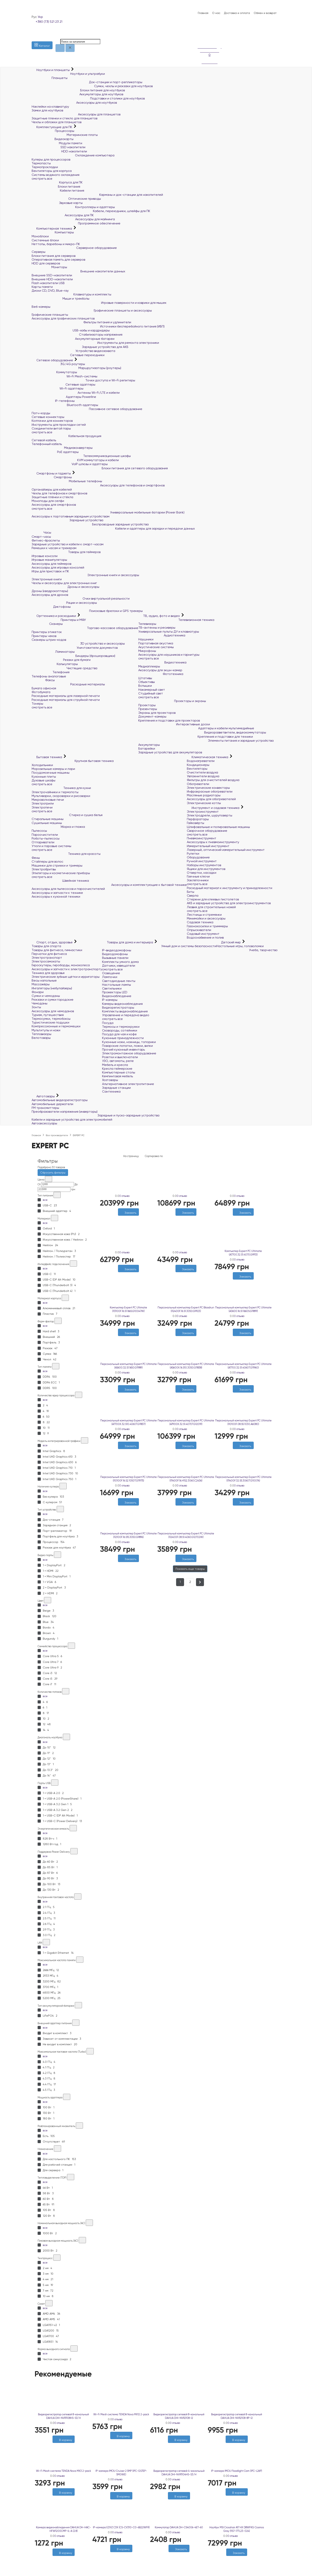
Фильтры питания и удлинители (81, 322)
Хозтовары (110, 1080)
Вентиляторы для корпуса (52, 171)
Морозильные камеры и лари (53, 769)
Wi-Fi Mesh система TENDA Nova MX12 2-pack (121, 2414)
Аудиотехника (161, 635)
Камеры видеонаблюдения (122, 1004)
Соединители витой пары (51, 428)
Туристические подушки (50, 1022)
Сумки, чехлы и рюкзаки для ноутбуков (92, 86)
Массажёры (41, 984)
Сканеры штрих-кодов (49, 640)
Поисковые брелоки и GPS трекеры (87, 611)
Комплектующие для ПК (52, 127)
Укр (40, 17)
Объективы (146, 682)
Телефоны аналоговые (49, 676)
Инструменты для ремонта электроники (95, 343)
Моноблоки (40, 236)
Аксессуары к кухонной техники (56, 896)
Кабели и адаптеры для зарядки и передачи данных (113, 528)
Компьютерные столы (118, 1072)
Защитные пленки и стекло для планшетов (64, 118)
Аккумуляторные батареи (73, 339)
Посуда (107, 1023)
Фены (36, 858)
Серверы (38, 252)
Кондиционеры (198, 765)
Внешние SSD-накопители (52, 275)
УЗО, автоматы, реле (118, 1061)
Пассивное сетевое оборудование (87, 409)
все (45, 1199)
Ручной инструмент (202, 861)
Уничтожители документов (75, 648)
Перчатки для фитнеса (49, 954)
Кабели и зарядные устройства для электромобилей (72, 1119)
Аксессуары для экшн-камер (160, 670)
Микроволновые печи (48, 800)
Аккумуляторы (149, 745)
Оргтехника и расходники (54, 616)
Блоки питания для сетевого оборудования (100, 468)
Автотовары (44, 1096)
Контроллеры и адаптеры (73, 207)
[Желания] (241, 1508)
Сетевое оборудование (53, 360)
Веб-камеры (41, 307)
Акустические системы (156, 647)
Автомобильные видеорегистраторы (60, 1100)
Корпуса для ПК (57, 182)
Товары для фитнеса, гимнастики (57, 950)
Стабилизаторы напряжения (77, 334)
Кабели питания (58, 190)
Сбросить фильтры (52, 1172)
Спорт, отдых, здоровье (52, 942)
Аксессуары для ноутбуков (74, 102)
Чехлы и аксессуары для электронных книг (64, 583)
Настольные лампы (116, 985)
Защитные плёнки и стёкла (52, 497)
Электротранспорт (47, 957)
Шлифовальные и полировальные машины (218, 827)
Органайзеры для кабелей (52, 489)
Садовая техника (200, 922)
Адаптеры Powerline (64, 397)
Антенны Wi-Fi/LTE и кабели (76, 392)
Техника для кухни (61, 788)
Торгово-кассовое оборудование (85, 628)
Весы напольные (44, 980)
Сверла (192, 895)
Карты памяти (42, 287)
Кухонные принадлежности (123, 1038)
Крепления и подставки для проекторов (169, 720)
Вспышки (145, 686)
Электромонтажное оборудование (129, 1053)
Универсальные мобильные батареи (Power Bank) (108, 512)
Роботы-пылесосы (45, 838)
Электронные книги (47, 579)
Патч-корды (41, 413)
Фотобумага (41, 692)
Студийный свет (150, 693)
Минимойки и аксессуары (206, 918)
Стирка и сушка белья (67, 815)
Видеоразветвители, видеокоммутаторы (202, 732)
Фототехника (160, 674)
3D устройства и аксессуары (78, 643)
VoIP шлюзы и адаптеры (70, 464)
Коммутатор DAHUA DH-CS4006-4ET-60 (179, 2527)
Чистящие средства (64, 668)
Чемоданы (39, 1003)
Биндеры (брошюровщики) (73, 656)
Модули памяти (57, 143)
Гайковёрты (195, 823)
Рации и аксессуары (64, 603)
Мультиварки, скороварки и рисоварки (61, 796)
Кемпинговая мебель (117, 1076)
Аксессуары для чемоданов (53, 1011)
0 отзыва (124, 1195)
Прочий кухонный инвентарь (123, 1049)
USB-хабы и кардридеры (71, 330)
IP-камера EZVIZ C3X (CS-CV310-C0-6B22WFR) (121, 2527)
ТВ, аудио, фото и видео (159, 616)
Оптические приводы (66, 199)
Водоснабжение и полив (205, 937)
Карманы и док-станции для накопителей (97, 195)
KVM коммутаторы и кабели (75, 460)
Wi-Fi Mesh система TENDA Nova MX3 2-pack (63, 2470)
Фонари (38, 992)
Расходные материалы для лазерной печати (66, 696)
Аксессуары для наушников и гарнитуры (168, 654)
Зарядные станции (116, 1088)
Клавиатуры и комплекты (71, 294)
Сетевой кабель (44, 440)
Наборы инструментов (204, 865)
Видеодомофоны (115, 954)
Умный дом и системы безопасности (159, 946)
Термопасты (41, 163)
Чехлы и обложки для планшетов (56, 122)
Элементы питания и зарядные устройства (206, 740)
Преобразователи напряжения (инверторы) (65, 1111)
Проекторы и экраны (172, 701)
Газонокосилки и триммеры (207, 926)
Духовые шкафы (43, 780)
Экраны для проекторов (157, 713)
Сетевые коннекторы (48, 417)
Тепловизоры (41, 1034)
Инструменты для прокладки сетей (59, 425)
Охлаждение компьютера (73, 155)
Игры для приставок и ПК (50, 571)
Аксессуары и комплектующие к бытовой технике (109, 885)
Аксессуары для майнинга (73, 219)
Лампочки (109, 977)
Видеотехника (162, 662)
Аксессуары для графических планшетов (63, 318)
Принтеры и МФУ (59, 620)
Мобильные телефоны (67, 481)
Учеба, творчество (247, 950)
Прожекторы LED (114, 992)
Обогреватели (198, 784)
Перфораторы (198, 819)
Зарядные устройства (67, 520)
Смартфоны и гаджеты (52, 473)
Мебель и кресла (115, 1065)
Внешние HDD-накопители (52, 279)
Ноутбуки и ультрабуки (68, 74)
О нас (216, 13)
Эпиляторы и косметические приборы (61, 873)
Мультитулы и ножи (46, 1030)
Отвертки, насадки (201, 873)
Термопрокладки (45, 167)
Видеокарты (52, 139)
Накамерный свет (151, 689)
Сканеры (47, 624)
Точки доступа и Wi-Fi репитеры (83, 380)
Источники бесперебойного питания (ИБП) (98, 326)
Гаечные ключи (198, 876)
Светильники (112, 988)
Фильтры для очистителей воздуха (213, 780)
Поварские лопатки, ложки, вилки (127, 1046)
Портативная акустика (155, 643)
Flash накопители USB (48, 283)
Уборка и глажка (58, 827)
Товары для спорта (46, 946)
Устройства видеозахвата (73, 351)
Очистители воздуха (202, 772)
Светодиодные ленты (118, 981)
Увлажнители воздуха (203, 776)
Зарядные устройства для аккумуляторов (170, 752)
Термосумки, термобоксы (51, 1019)
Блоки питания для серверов (53, 256)
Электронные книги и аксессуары (85, 575)
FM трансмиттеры (45, 1108)
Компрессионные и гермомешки (56, 1026)
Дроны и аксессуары (65, 587)
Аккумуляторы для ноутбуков (77, 94)
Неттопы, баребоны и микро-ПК (56, 244)
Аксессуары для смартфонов (54, 504)
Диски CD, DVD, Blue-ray (50, 290)
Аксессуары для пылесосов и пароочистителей (68, 889)
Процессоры (53, 131)
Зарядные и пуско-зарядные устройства (95, 1115)
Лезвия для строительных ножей (211, 907)
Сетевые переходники (68, 355)
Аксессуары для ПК (63, 215)
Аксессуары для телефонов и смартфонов (98, 485)
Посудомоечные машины (50, 772)
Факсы (43, 680)
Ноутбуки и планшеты (51, 70)
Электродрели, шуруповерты (209, 815)
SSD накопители (58, 147)
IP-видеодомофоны (116, 950)
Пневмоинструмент (201, 838)
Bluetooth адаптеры (65, 405)
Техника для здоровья (48, 973)
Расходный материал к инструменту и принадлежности (229, 888)
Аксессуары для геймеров (51, 564)
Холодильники (42, 765)
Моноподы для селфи (48, 501)
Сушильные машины (47, 823)
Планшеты (49, 78)
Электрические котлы (204, 803)
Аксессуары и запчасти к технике (57, 893)
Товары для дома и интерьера (128, 942)
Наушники (145, 639)
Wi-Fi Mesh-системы (64, 376)
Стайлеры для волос (47, 861)
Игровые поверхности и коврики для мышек (99, 303)
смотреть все (42, 178)
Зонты (36, 1007)
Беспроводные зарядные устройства (90, 524)
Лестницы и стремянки (204, 914)
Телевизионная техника (176, 620)
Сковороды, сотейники (119, 1030)
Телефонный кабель (47, 444)
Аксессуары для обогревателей (211, 799)
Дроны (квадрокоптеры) (50, 591)
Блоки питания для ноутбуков (78, 90)
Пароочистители (45, 835)
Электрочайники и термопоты (55, 792)
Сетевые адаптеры (63, 384)
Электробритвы (44, 869)
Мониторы (49, 267)
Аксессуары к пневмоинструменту (213, 842)
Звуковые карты (57, 203)
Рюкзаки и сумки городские (52, 999)
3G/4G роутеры (58, 364)
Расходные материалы (68, 684)
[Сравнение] (200, 38)
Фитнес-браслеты (46, 540)
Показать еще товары (190, 1568)
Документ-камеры (152, 716)
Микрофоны (147, 651)
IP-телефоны (53, 401)
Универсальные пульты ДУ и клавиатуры (168, 631)
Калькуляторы (55, 664)
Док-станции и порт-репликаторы (87, 82)
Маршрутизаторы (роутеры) (76, 368)
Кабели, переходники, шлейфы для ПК (91, 211)
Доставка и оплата (237, 13)
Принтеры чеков (44, 636)
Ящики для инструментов (206, 869)
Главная (203, 13)
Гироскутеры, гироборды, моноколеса (61, 965)
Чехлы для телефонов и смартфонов (59, 493)
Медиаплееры (149, 666)
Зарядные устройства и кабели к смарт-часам (67, 544)
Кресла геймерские (117, 1068)
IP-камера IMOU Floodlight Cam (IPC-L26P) (236, 2470)
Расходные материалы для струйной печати (66, 700)
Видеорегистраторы (118, 1007)
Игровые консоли (45, 556)
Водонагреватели (200, 761)
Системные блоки (45, 240)
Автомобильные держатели (52, 1104)
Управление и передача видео (125, 1015)
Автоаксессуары (44, 1123)
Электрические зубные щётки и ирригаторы (65, 977)
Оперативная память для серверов (58, 259)
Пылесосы (39, 831)
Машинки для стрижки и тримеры (57, 865)
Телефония (50, 672)
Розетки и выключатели (120, 1057)
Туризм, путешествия (48, 1015)
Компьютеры (53, 232)
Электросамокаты (46, 961)
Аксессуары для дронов (50, 595)
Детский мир (229, 942)
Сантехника (111, 1091)
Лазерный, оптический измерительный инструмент (226, 850)
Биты (190, 892)
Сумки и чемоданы (46, 996)
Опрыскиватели (199, 930)
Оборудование (198, 857)
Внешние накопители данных (78, 271)
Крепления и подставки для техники (195, 736)
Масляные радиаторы (203, 795)
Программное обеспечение (76, 223)
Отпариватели (43, 842)
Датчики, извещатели (118, 965)
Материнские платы (65, 135)
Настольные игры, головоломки (240, 946)
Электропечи (42, 807)
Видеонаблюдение (116, 996)
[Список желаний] (200, 34)
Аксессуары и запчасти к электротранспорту (67, 969)
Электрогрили (43, 803)
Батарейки (146, 748)
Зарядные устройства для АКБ (80, 347)
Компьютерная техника (52, 228)
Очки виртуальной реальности (81, 598)
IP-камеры (109, 1000)
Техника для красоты (66, 854)
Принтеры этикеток (47, 632)
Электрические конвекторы (208, 788)
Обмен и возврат (265, 13)
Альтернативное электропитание (128, 1084)
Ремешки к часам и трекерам (54, 548)
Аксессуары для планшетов (76, 114)
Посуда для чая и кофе (119, 1034)
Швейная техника (60, 880)
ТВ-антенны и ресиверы (156, 627)
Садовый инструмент (203, 934)
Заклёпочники (198, 880)
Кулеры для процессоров (51, 159)
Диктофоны (51, 607)
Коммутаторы (54, 372)
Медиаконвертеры (62, 448)
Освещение (111, 973)
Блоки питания (56, 186)
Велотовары (41, 1038)
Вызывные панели (115, 958)
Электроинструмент (203, 811)
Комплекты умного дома (120, 962)
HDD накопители (59, 151)
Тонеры (37, 703)
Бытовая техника (47, 757)
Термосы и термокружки (120, 1026)
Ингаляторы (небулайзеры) (52, 988)
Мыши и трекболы (60, 298)
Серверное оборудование (74, 248)
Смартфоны (52, 477)
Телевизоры (147, 624)
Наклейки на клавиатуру (50, 106)
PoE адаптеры (55, 452)
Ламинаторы (53, 651)
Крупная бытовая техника (73, 761)
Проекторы (147, 705)
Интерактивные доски (174, 724)
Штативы (145, 678)
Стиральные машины (47, 819)
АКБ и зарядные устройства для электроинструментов (229, 903)
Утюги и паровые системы (51, 846)
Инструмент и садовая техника (213, 808)
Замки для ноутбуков (47, 110)
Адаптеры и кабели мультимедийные (196, 728)
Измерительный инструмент (208, 846)
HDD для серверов (46, 263)
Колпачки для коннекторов (52, 421)
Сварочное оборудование (207, 831)
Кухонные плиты (44, 776)
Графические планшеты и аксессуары (92, 310)
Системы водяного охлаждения (55, 175)
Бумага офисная (44, 688)
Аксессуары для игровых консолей (58, 567)
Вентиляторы (197, 768)
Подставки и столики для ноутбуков (88, 98)
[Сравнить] (245, 1508)
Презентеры (147, 709)
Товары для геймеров (66, 552)
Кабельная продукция (66, 436)
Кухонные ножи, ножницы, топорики (129, 1042)
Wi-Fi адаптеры (57, 388)
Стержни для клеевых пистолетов (213, 899)
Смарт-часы (41, 537)
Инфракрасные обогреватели (209, 791)
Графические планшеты (50, 315)
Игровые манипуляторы (49, 560)
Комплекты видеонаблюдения (125, 1011)
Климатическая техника (208, 757)
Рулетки (193, 853)
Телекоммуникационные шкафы (81, 456)
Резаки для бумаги (61, 660)
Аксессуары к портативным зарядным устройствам (70, 516)
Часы (41, 532)
